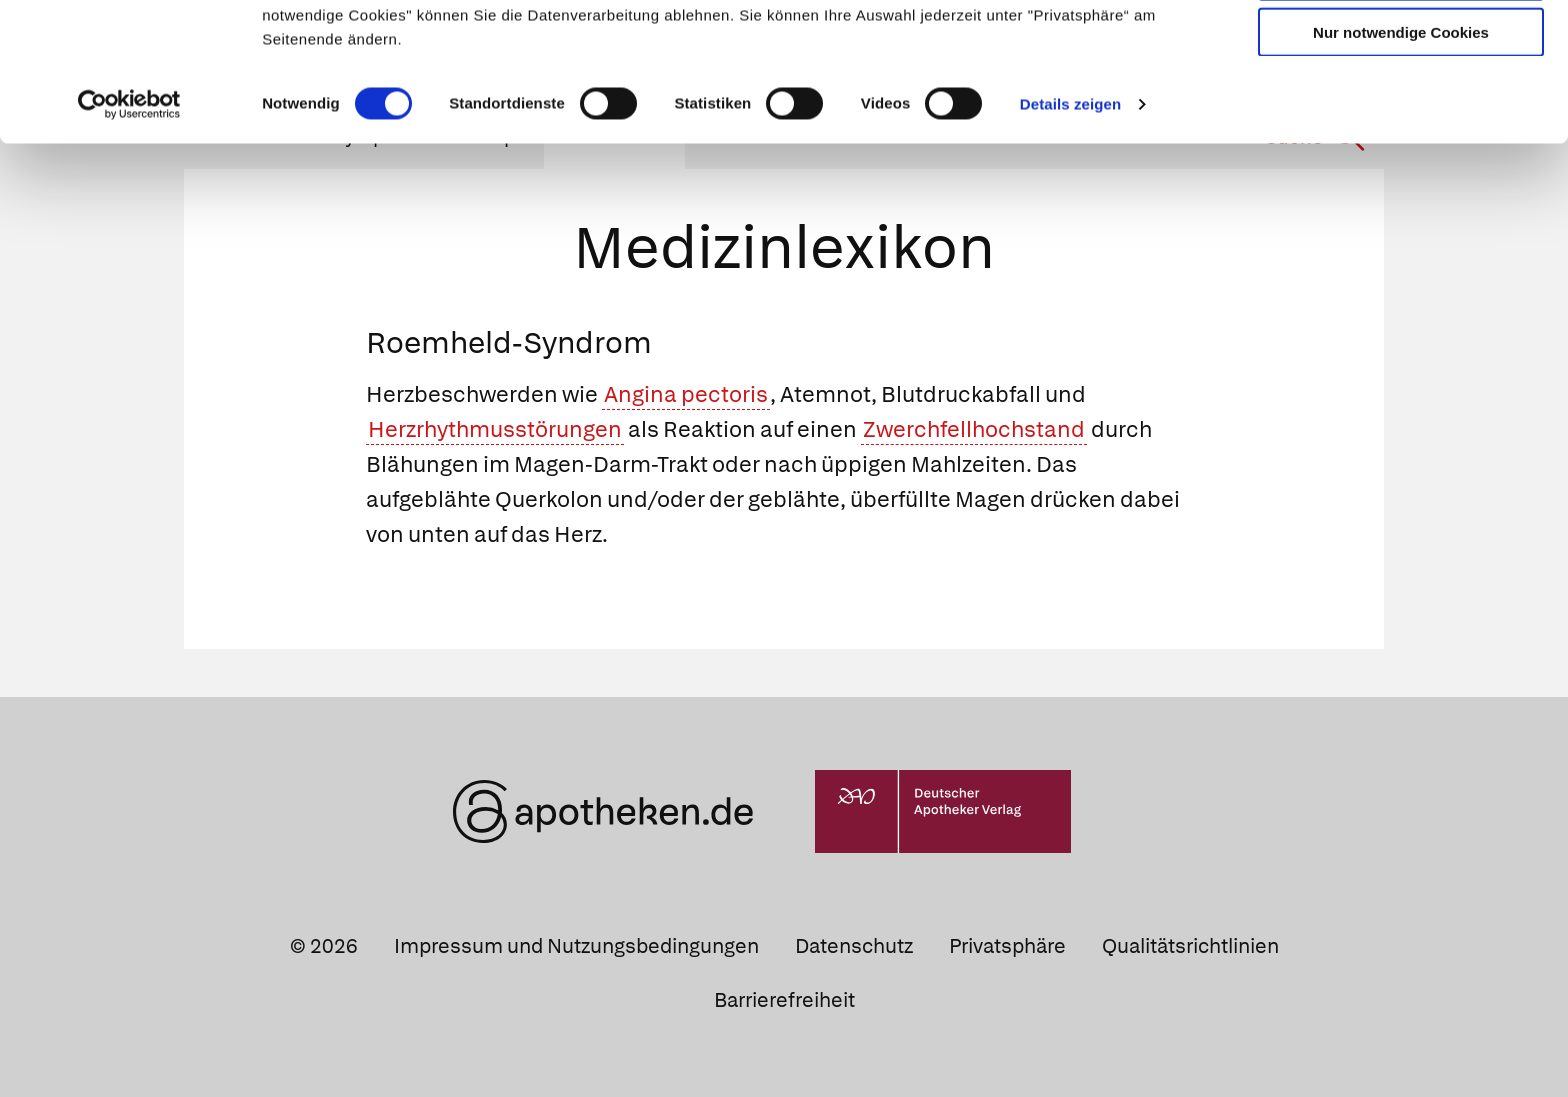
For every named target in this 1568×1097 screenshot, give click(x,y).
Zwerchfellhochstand (974, 429)
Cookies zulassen (1401, 48)
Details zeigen (1070, 233)
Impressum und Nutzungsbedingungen (576, 946)
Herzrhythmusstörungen (495, 429)
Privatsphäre (1007, 946)
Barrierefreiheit (784, 1000)
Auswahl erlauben (1401, 105)
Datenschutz (854, 946)
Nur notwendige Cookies (1401, 161)
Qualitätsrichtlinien (1190, 946)
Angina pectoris (686, 394)
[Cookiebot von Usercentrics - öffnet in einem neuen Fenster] (129, 234)
